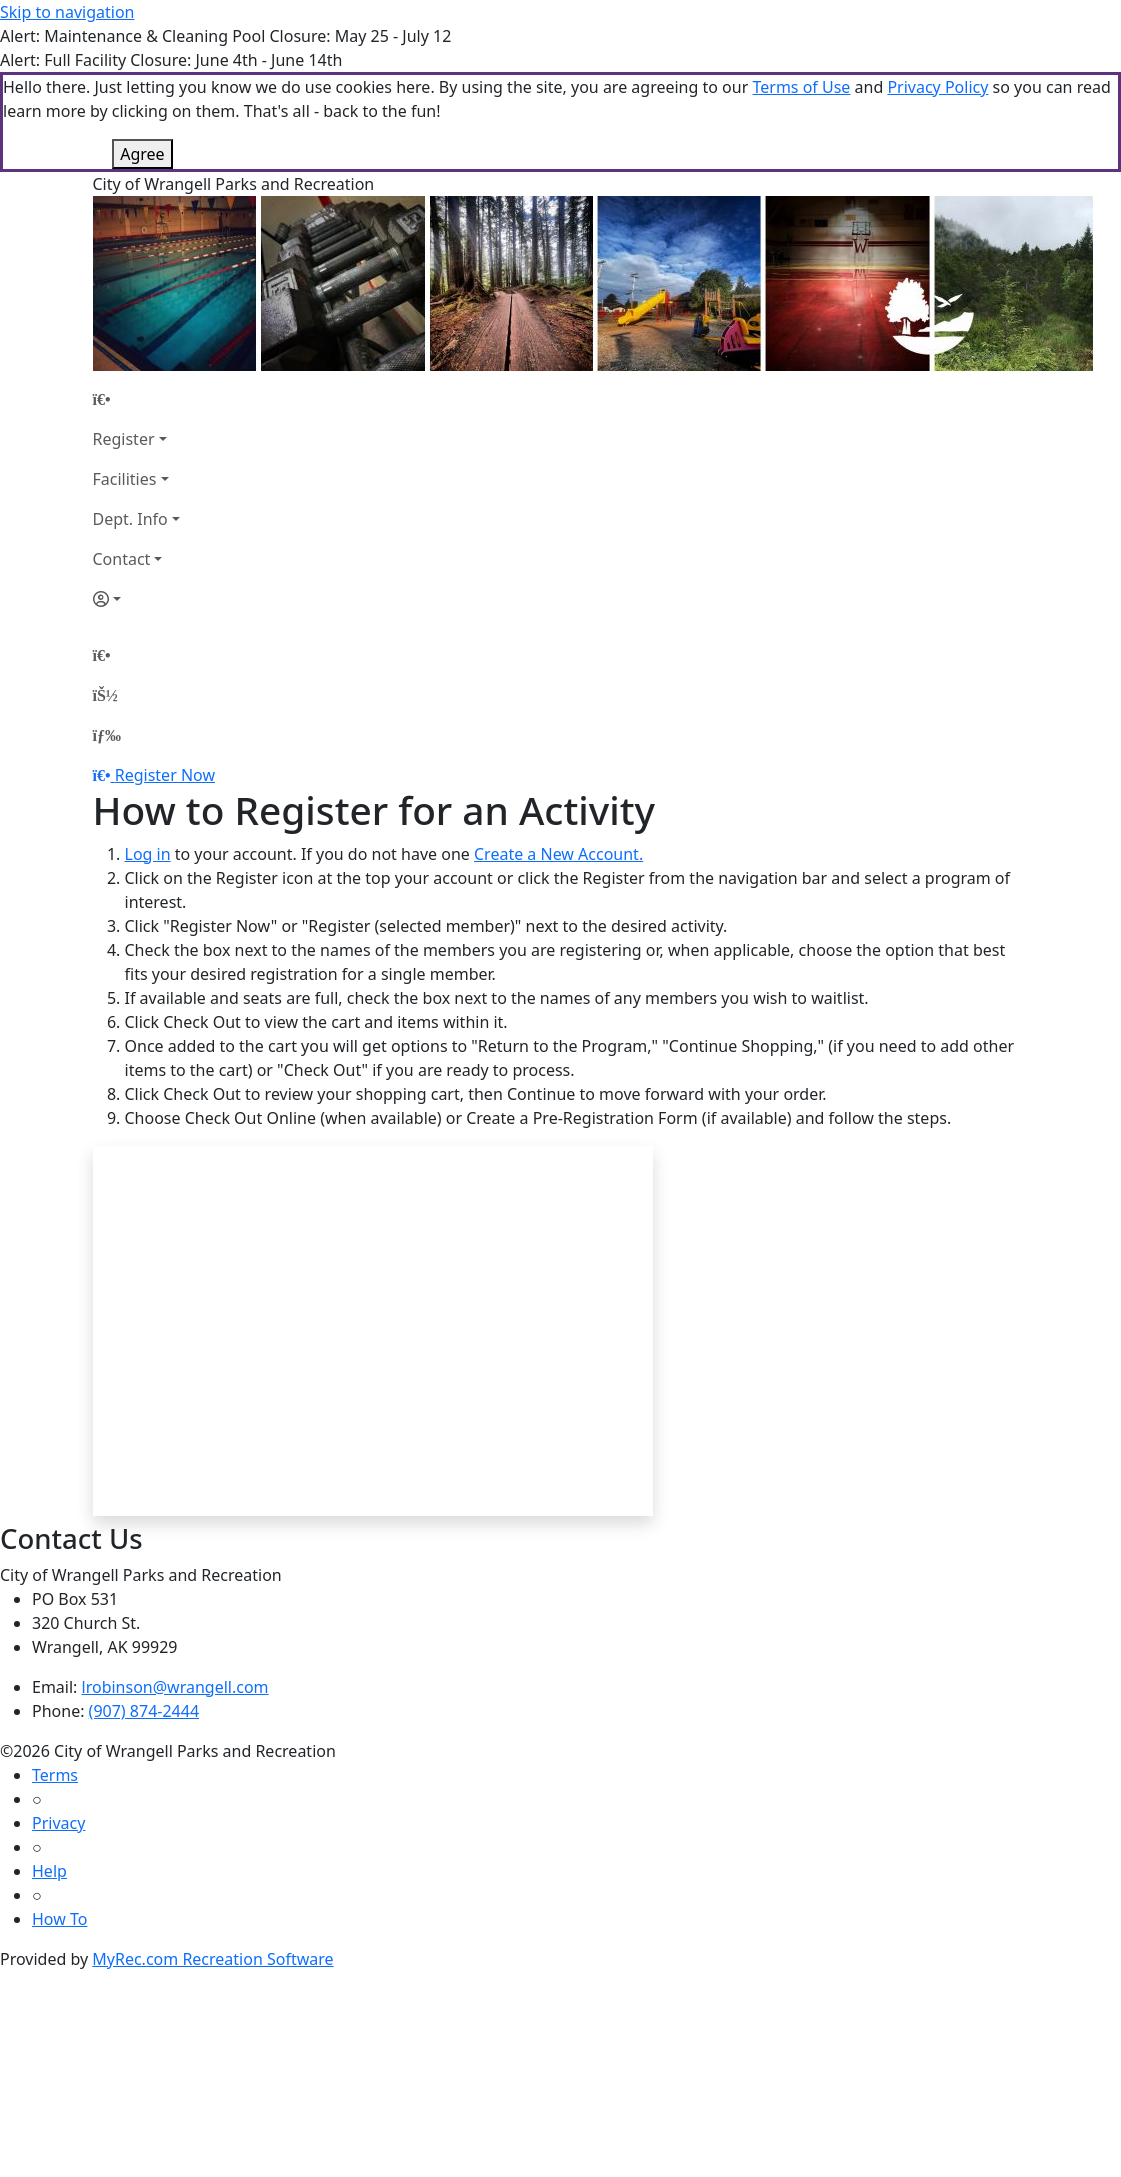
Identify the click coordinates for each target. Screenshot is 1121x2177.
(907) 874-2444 (144, 1711)
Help (49, 1871)
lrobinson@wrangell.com (175, 1687)
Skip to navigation (67, 12)
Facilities (125, 479)
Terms (55, 1775)
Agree (142, 154)
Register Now (165, 775)
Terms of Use (801, 87)
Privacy (58, 1823)
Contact (122, 559)
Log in (148, 854)
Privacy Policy (937, 87)
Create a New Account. (558, 854)
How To (59, 1919)
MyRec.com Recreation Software (212, 1959)
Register (124, 439)
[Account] (136, 599)
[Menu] (107, 735)
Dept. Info (130, 519)
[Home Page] (136, 399)
